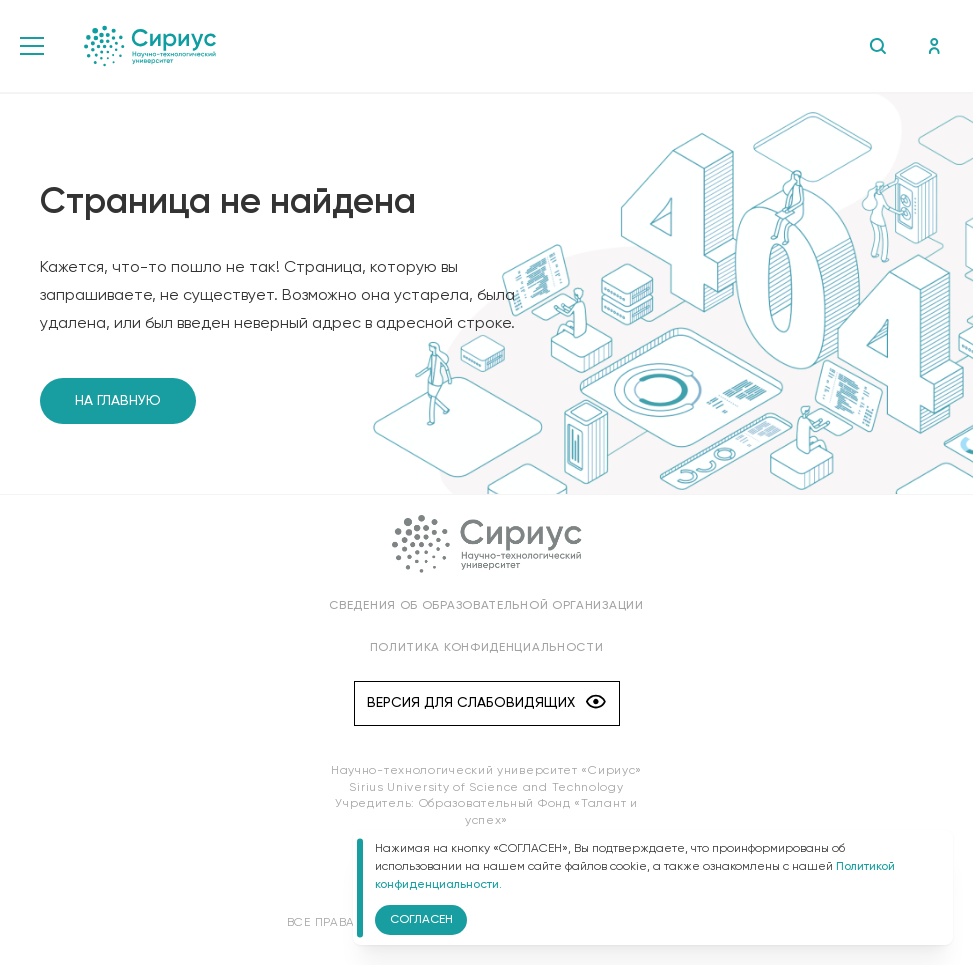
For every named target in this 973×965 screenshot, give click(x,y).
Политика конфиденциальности (487, 648)
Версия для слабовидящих (486, 703)
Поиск (877, 46)
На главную (118, 401)
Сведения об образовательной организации (486, 606)
